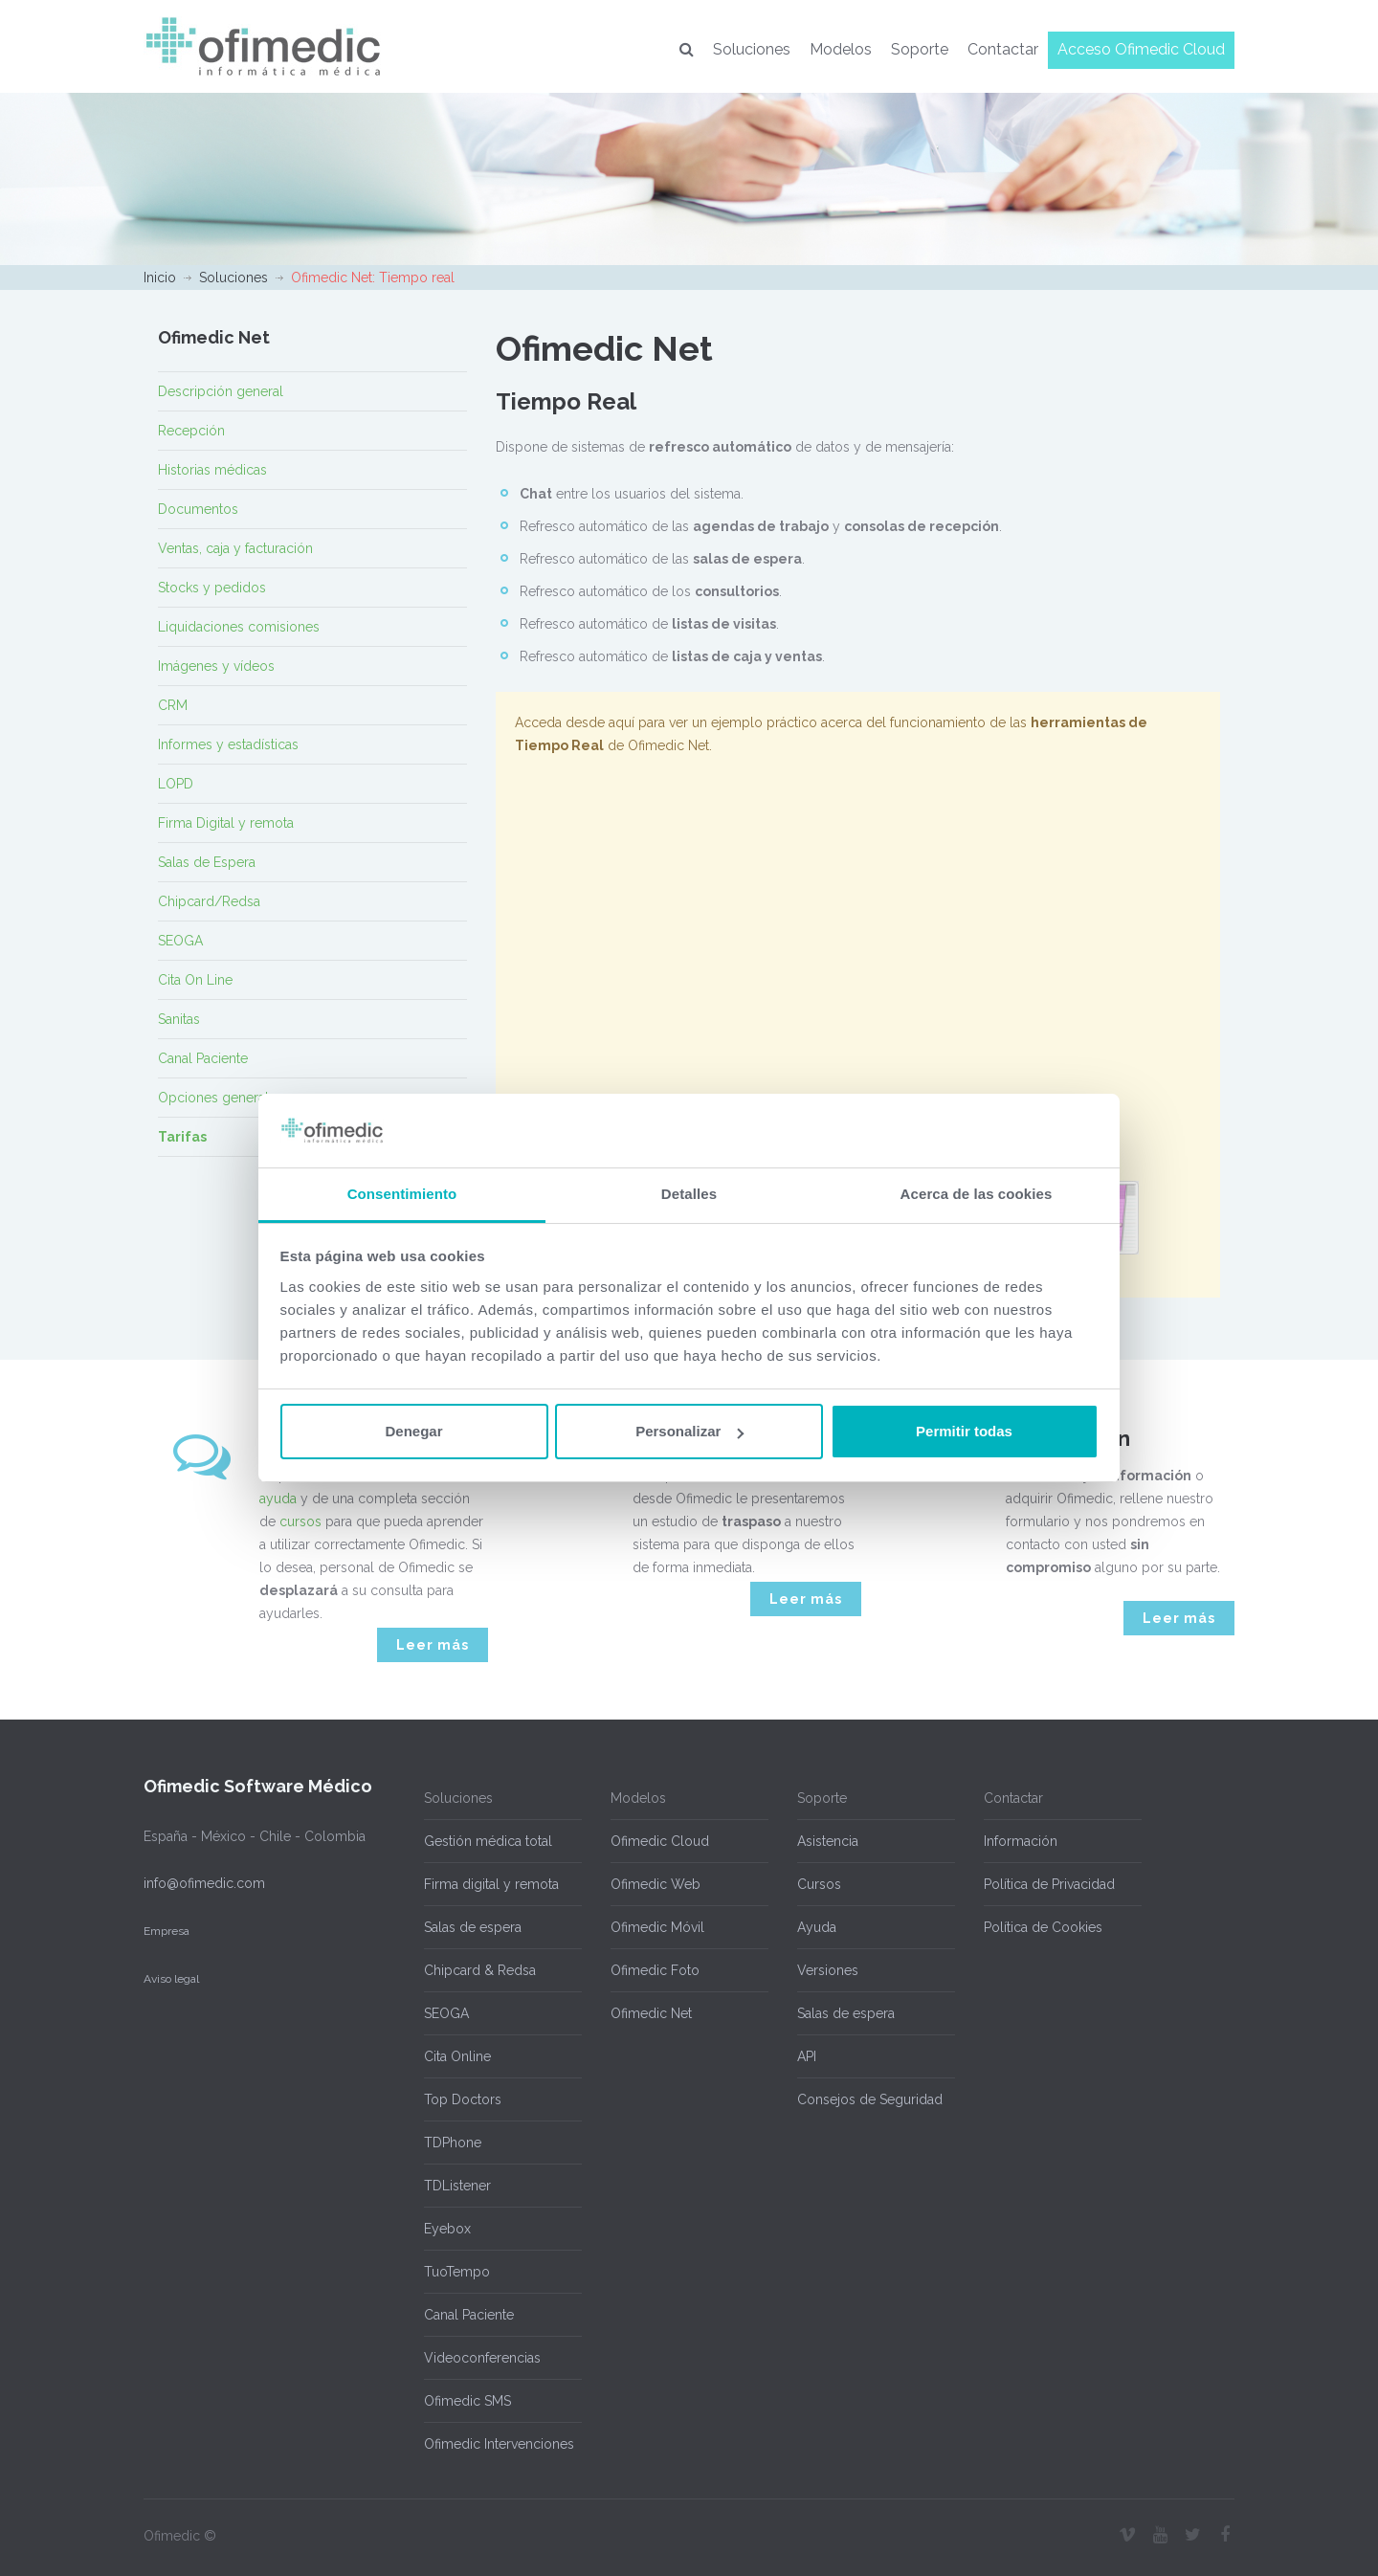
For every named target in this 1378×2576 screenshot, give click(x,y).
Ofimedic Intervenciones (499, 2444)
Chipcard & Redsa (480, 1970)
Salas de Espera (207, 862)
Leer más (432, 1645)
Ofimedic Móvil (657, 1927)
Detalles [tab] (689, 1194)
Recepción (191, 430)
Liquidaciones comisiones (239, 626)
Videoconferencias (482, 2357)
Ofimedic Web (655, 1884)
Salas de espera (473, 1927)
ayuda (278, 1498)
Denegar (413, 1431)
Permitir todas (964, 1431)
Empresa (166, 1931)
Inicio (160, 277)
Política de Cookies (1043, 1927)
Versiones (827, 1970)
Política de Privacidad (1049, 1884)
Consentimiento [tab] (402, 1194)
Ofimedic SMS (467, 2401)
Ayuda (816, 1927)
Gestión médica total (488, 1841)
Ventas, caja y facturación (235, 548)
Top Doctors (462, 2099)
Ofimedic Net (651, 2013)
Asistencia (827, 1841)
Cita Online (457, 2056)
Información (1020, 1841)
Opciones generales (220, 1097)
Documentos (198, 509)
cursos (300, 1521)
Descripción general (220, 391)
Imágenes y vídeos (216, 666)
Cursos (819, 1884)
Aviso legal (171, 1979)
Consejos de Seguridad (870, 2099)
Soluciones (751, 49)
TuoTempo (457, 2271)
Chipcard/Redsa (209, 901)
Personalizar (689, 1431)
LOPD (175, 783)
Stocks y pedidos (212, 587)
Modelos (841, 49)
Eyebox (447, 2228)
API (806, 2056)
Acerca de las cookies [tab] (976, 1194)
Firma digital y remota (491, 1884)
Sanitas (179, 1019)
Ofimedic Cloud (660, 1841)
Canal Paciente (203, 1058)
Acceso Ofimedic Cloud (1141, 49)
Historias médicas (212, 469)
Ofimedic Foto (655, 1970)
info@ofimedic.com (204, 1883)
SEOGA (180, 940)
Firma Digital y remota (226, 823)
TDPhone (452, 2142)
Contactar (1002, 49)
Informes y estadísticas (228, 744)
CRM (173, 705)
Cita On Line (195, 980)
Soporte (919, 49)
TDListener (457, 2185)
